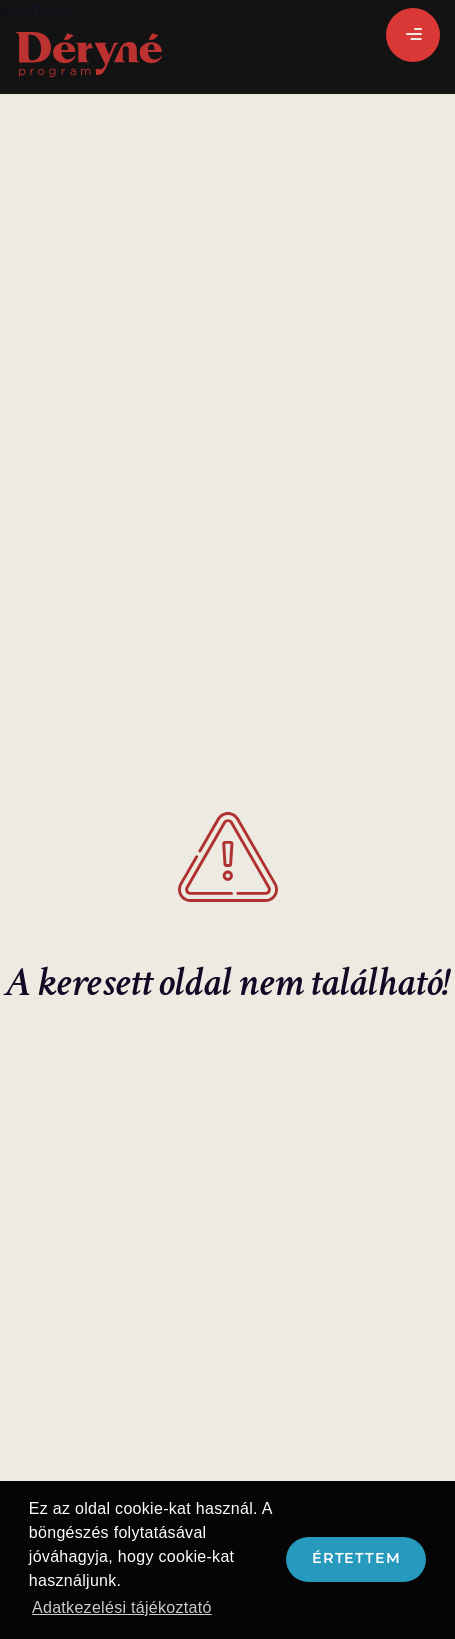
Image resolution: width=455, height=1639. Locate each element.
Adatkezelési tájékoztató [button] (122, 1607)
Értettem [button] (356, 1558)
